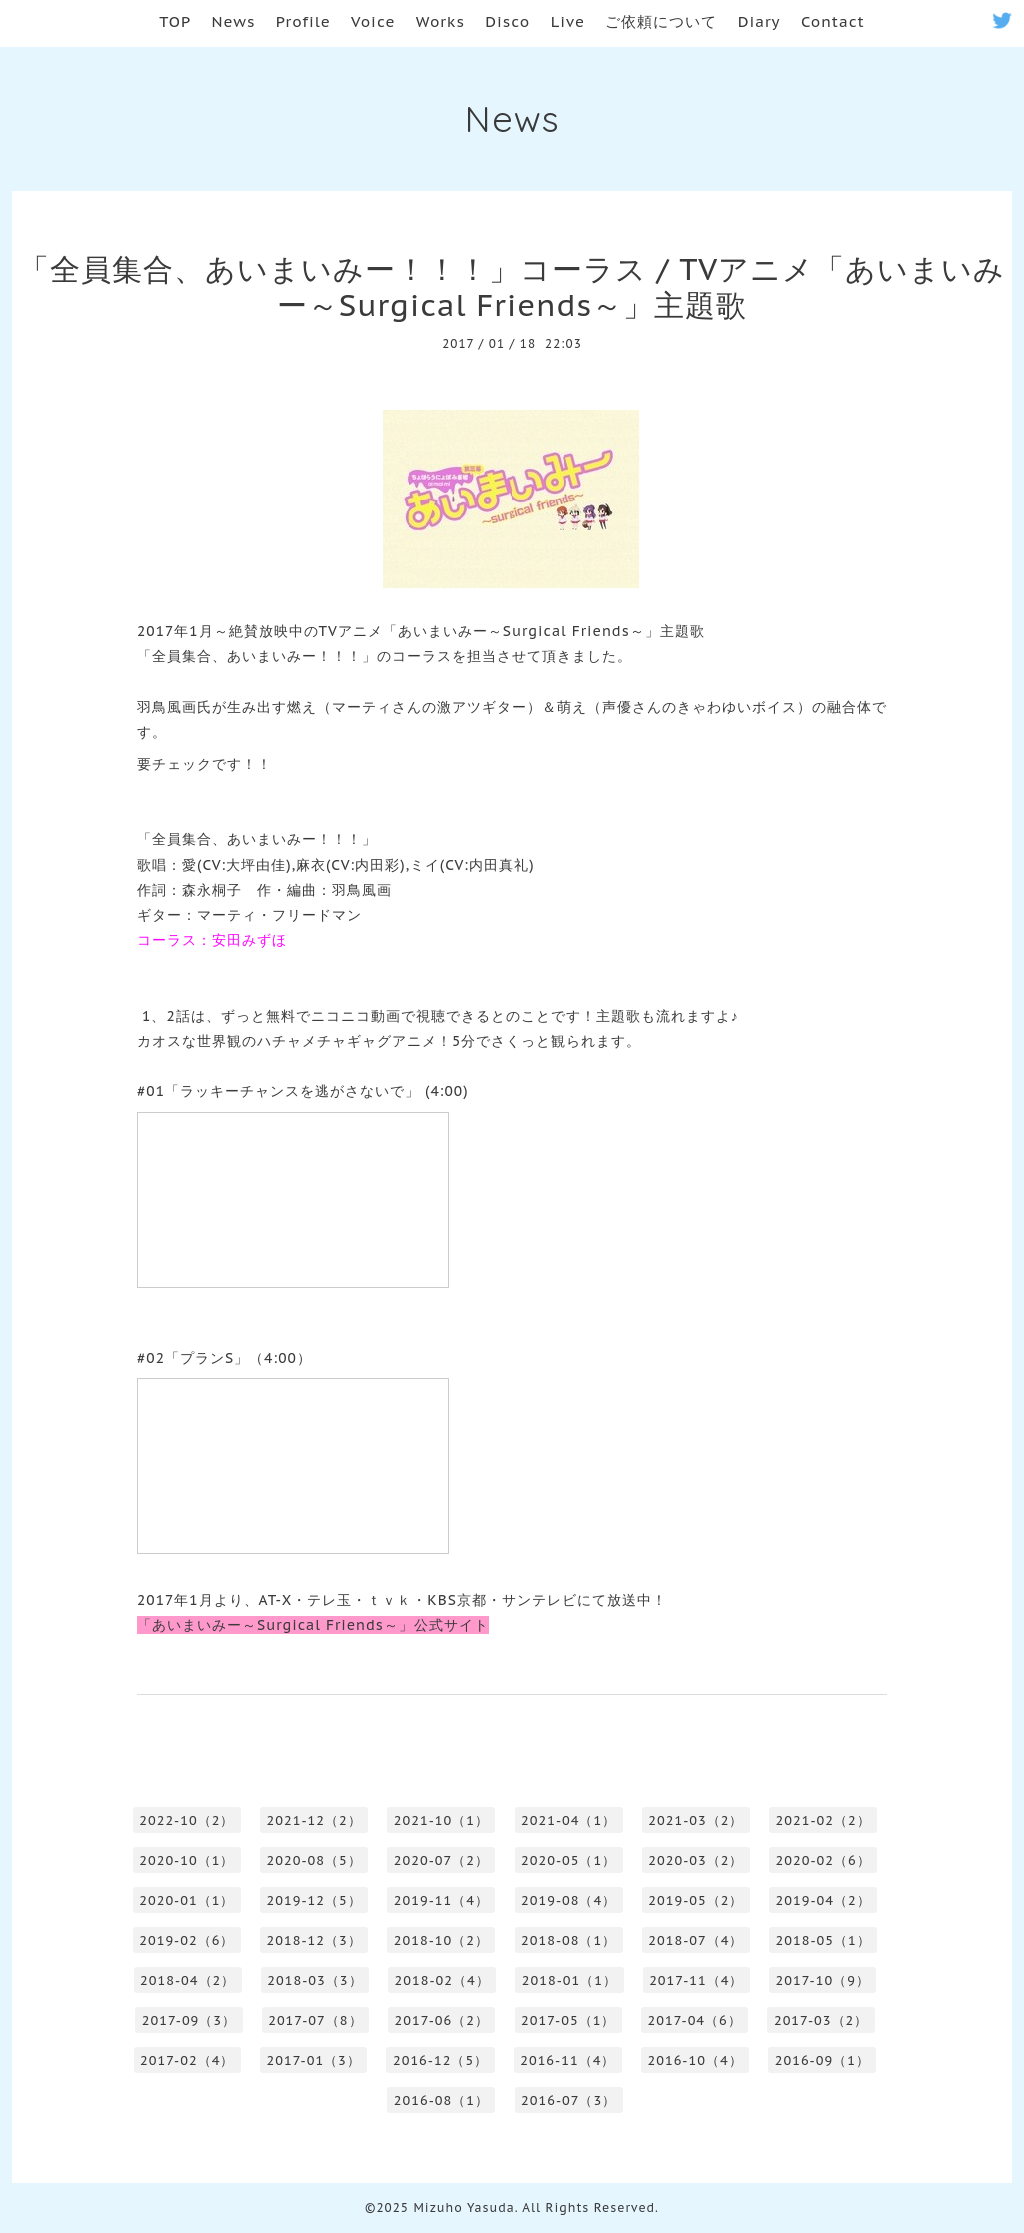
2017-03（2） (821, 2020)
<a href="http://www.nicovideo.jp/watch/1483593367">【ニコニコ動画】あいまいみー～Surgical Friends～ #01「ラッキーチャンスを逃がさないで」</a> (293, 1200)
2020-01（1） (186, 1900)
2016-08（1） (441, 2100)
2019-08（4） (568, 1900)
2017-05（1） (568, 2020)
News (234, 21)
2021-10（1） (441, 1820)
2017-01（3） (314, 2060)
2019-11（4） (441, 1900)
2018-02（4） (442, 1980)
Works (440, 21)
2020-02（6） (823, 1860)
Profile (303, 21)
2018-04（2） (187, 1980)
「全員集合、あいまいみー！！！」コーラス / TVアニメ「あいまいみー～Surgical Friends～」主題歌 (512, 286)
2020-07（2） (441, 1860)
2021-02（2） (823, 1820)
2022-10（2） (186, 1820)
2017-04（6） (694, 2020)
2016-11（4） (567, 2060)
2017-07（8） (315, 2020)
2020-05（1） (568, 1860)
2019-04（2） (823, 1900)
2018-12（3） (314, 1940)
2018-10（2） (441, 1940)
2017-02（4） (187, 2060)
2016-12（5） (440, 2060)
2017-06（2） (442, 2020)
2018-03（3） (314, 1980)
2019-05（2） (695, 1900)
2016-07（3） (568, 2100)
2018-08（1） (568, 1940)
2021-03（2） (695, 1820)
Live (568, 21)
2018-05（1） (823, 1940)
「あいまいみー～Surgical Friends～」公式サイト (313, 1625)
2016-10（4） (694, 2060)
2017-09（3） (189, 2020)
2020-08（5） (314, 1860)
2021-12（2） (314, 1820)
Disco (507, 21)
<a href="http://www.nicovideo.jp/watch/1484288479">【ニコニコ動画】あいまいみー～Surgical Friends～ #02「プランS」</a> (293, 1466)
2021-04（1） (568, 1820)
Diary (759, 21)
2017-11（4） (696, 1980)
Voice (373, 21)
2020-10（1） (186, 1860)
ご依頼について (661, 21)
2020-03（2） (695, 1860)
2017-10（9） (823, 1980)
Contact (833, 21)
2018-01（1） (569, 1980)
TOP (175, 21)
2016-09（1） (822, 2060)
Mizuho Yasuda (463, 2207)
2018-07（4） (695, 1940)
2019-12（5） (314, 1900)
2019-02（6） (186, 1940)
